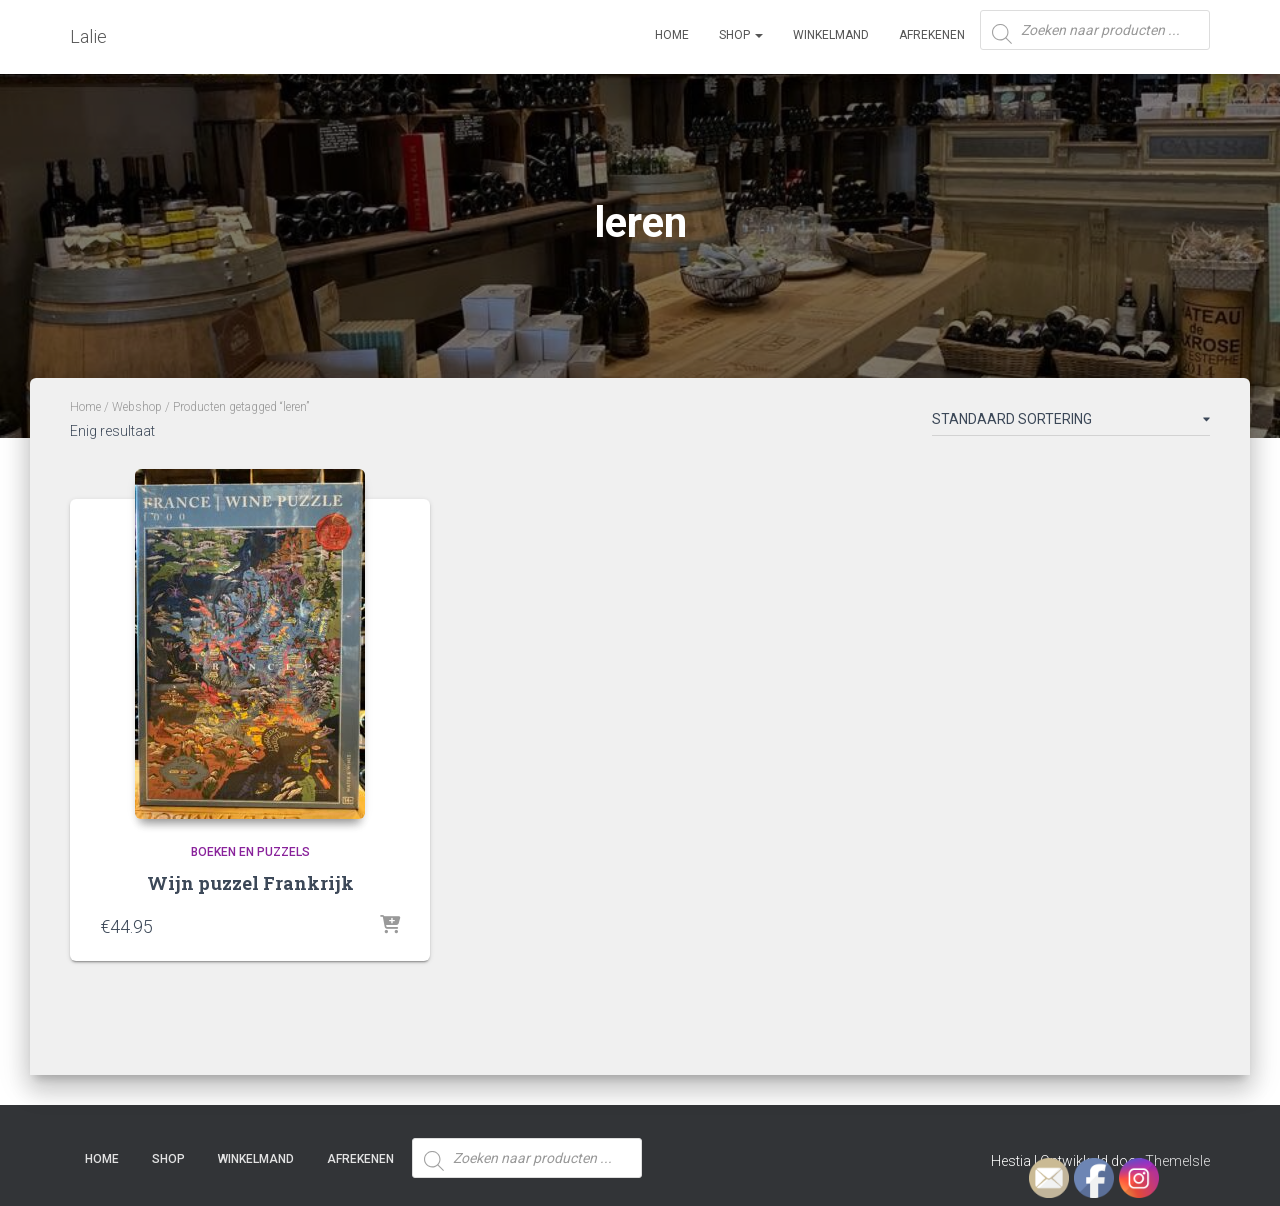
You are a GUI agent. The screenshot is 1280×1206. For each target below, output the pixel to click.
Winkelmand (831, 35)
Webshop (137, 407)
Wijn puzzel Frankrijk (250, 883)
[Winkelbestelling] (1071, 423)
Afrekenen (932, 35)
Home (672, 35)
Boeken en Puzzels (250, 852)
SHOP (741, 35)
